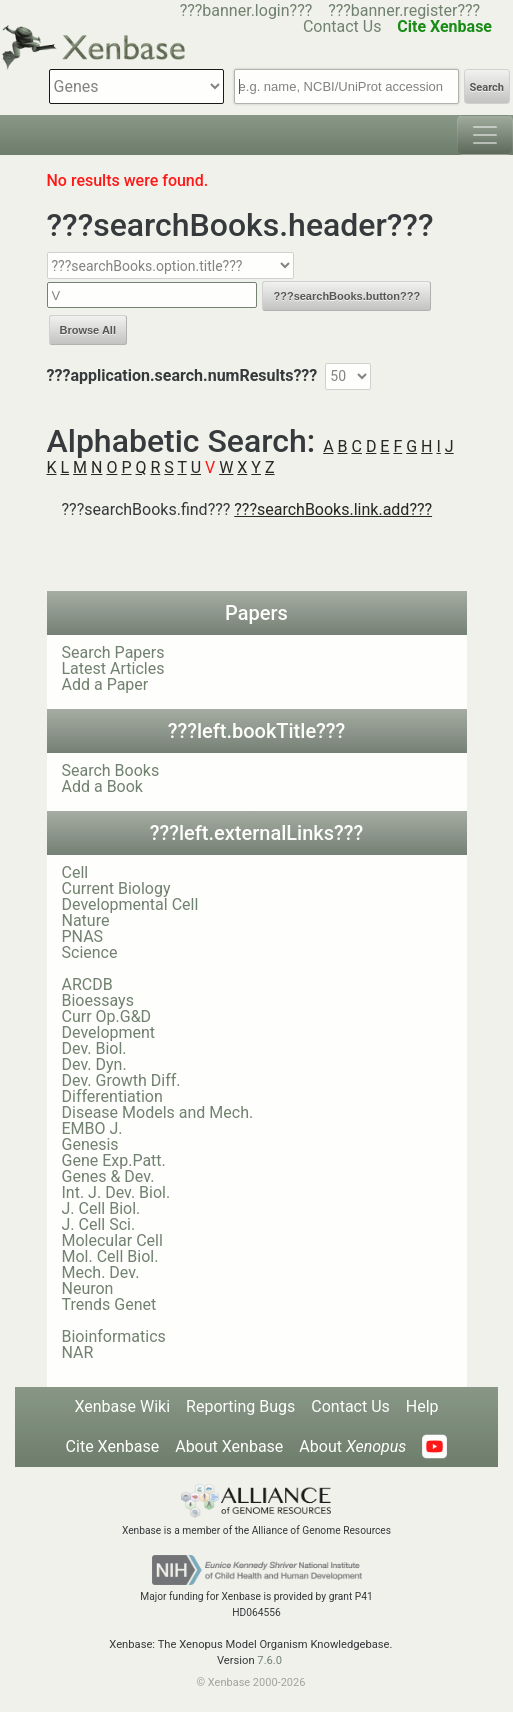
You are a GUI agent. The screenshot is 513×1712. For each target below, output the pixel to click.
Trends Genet (109, 1304)
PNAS (83, 936)
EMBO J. (92, 1128)
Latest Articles (113, 668)
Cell (75, 872)
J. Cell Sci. (99, 1224)
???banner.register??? (404, 10)
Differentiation (112, 1096)
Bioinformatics (114, 1336)
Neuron (88, 1288)
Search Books (111, 770)
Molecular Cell (112, 1240)
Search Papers (113, 652)
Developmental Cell (130, 904)
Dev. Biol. (94, 1048)
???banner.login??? (246, 10)
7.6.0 (269, 1660)
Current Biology (116, 888)
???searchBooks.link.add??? (333, 509)
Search (487, 87)
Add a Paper (105, 684)
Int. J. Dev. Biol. (116, 1192)
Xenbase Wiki (122, 1406)
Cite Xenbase (113, 1446)
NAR (78, 1352)
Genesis (90, 1144)
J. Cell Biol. (101, 1208)
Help (422, 1406)
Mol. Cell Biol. (110, 1256)
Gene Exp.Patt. (114, 1160)
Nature (86, 920)
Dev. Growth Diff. (121, 1080)
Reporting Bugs (240, 1406)
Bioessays (98, 1000)
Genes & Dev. (108, 1176)
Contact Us (350, 1406)
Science (90, 952)
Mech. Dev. (101, 1272)
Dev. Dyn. (94, 1064)
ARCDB (87, 984)
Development (109, 1032)
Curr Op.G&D (107, 1016)
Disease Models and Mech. (158, 1112)
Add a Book (102, 786)
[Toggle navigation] (485, 135)
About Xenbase (229, 1446)
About (352, 1446)
